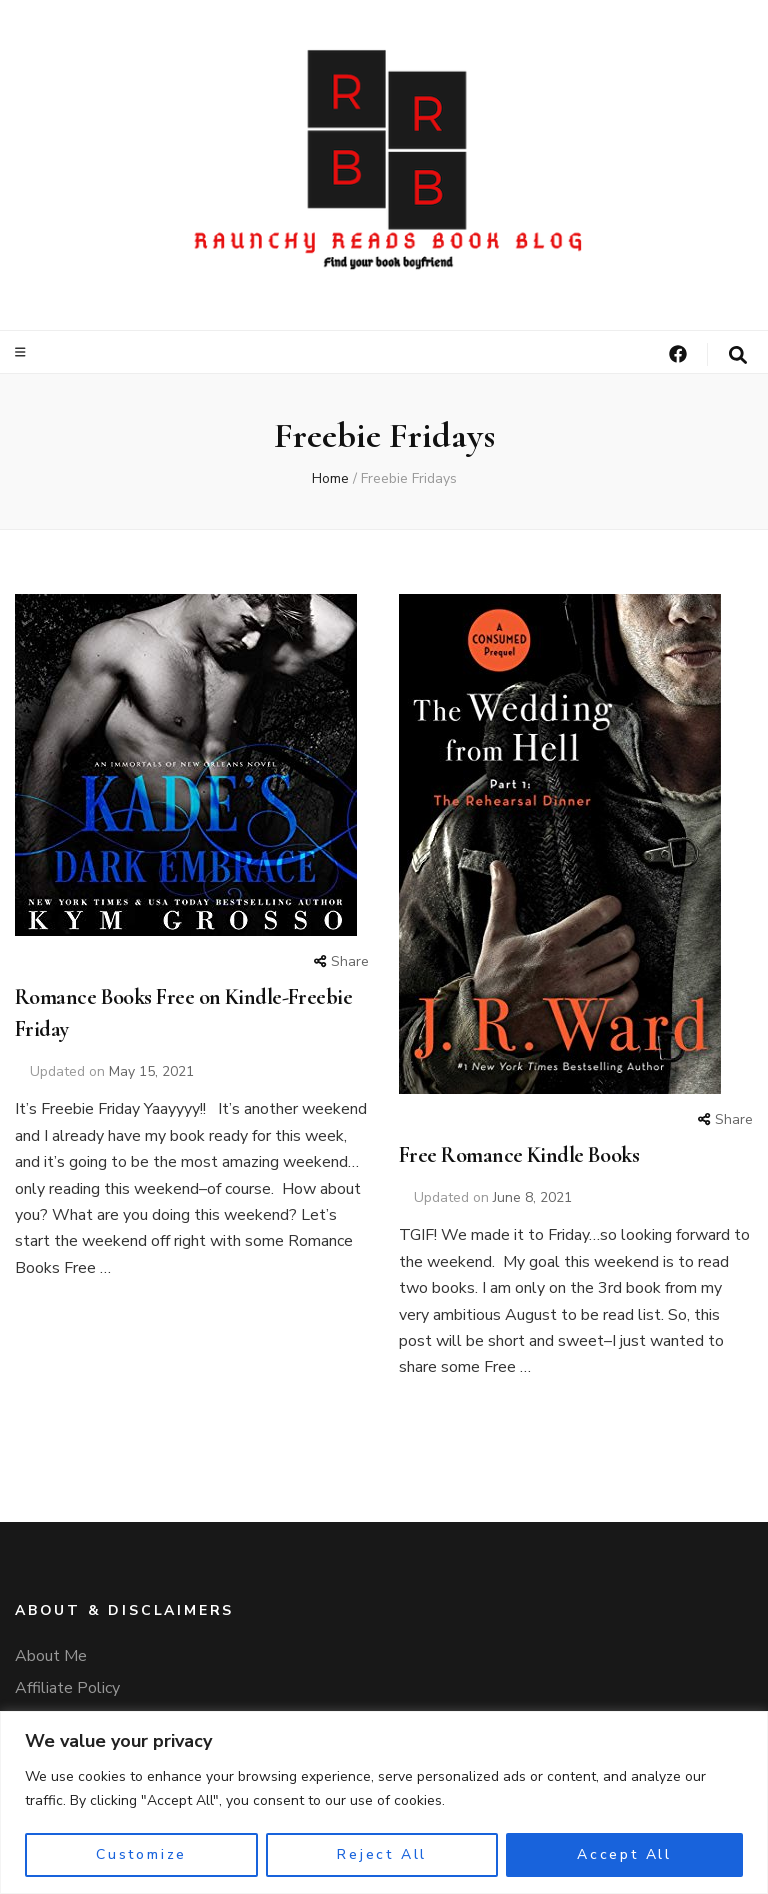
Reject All (382, 1854)
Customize (141, 1854)
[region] (384, 1802)
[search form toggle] (738, 355)
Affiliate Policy (67, 1688)
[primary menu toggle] (23, 352)
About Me (51, 1656)
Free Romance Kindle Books (519, 1155)
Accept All (624, 1854)
